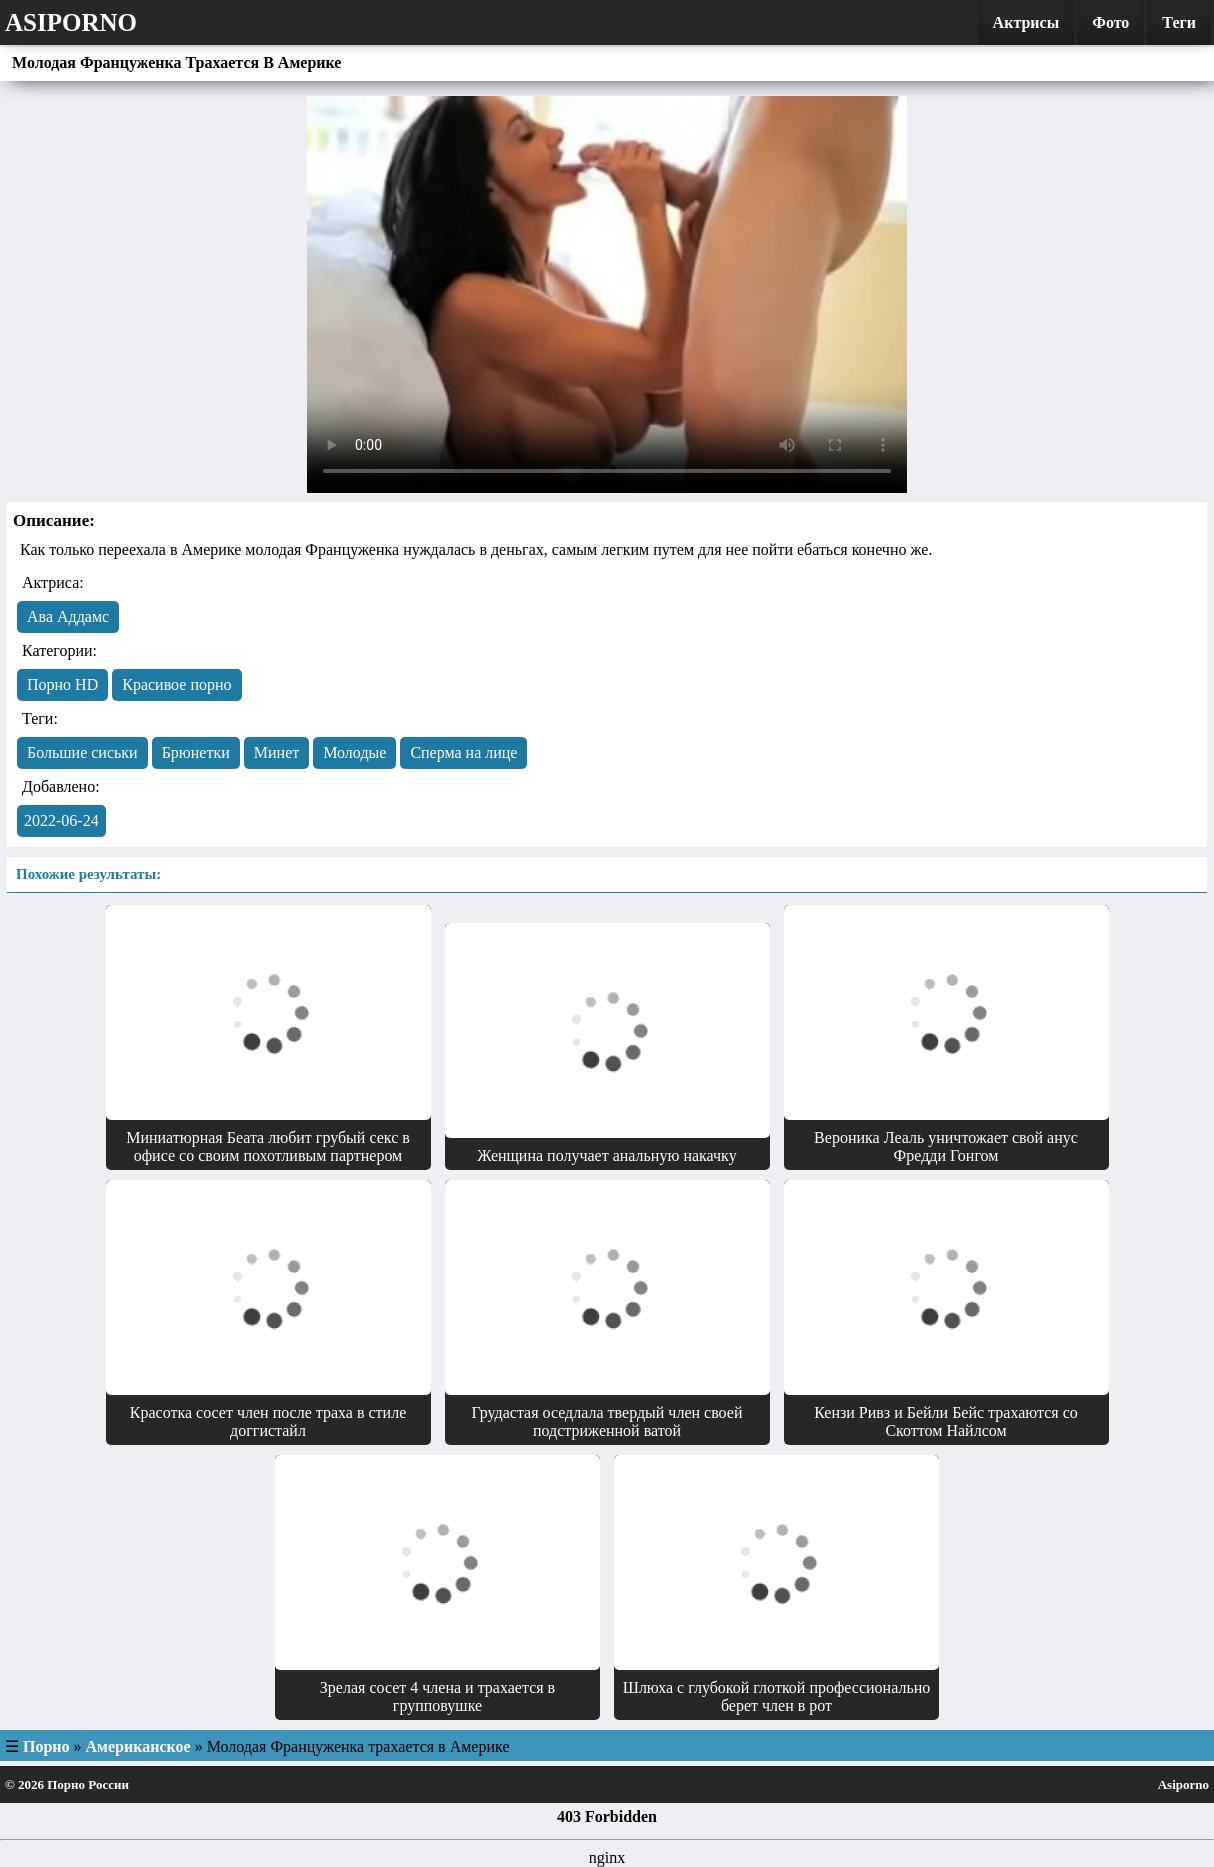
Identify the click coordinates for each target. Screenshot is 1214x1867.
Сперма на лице (463, 752)
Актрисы (1026, 22)
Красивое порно (176, 684)
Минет (276, 752)
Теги (1179, 22)
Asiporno (71, 22)
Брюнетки (196, 752)
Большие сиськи (82, 752)
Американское (138, 1746)
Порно (46, 1746)
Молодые (354, 752)
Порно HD (62, 684)
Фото (1110, 22)
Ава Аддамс (68, 616)
